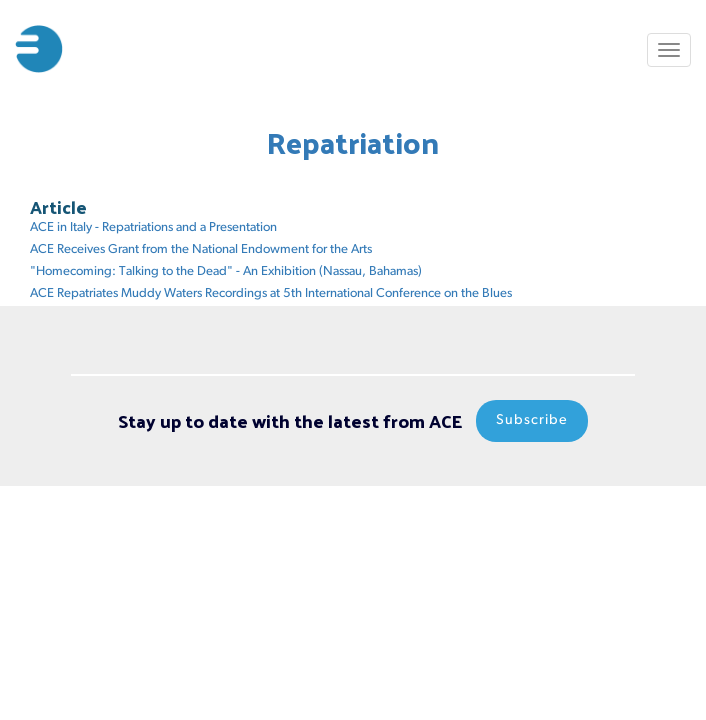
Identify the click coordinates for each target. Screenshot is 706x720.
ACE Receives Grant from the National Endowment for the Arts (201, 249)
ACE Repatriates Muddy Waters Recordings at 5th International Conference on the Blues (271, 293)
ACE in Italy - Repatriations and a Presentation (153, 227)
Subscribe (532, 420)
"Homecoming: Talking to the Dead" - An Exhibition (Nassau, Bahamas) (226, 271)
